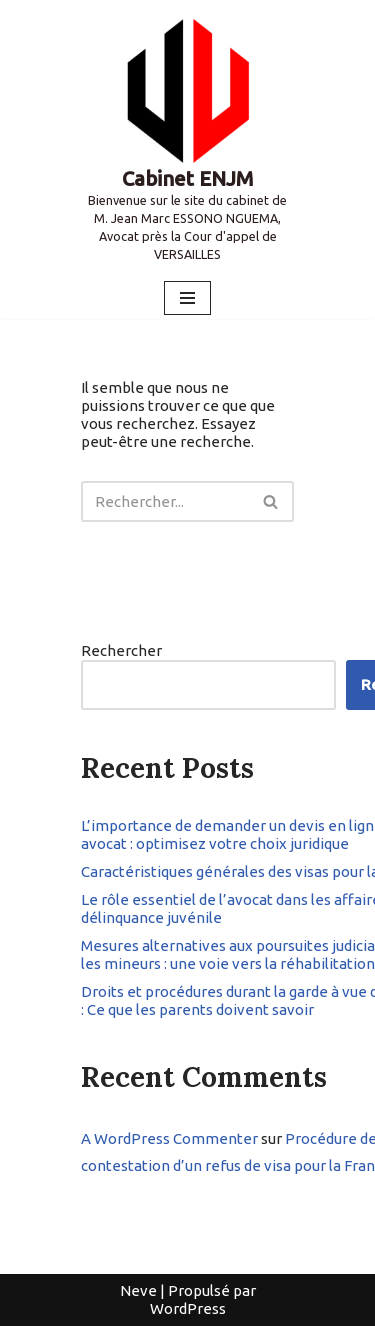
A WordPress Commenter (169, 1138)
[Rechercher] (165, 501)
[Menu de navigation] (187, 298)
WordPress (188, 1308)
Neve (138, 1290)
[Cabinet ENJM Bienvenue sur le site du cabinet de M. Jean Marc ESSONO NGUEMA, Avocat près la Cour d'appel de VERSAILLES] (187, 138)
